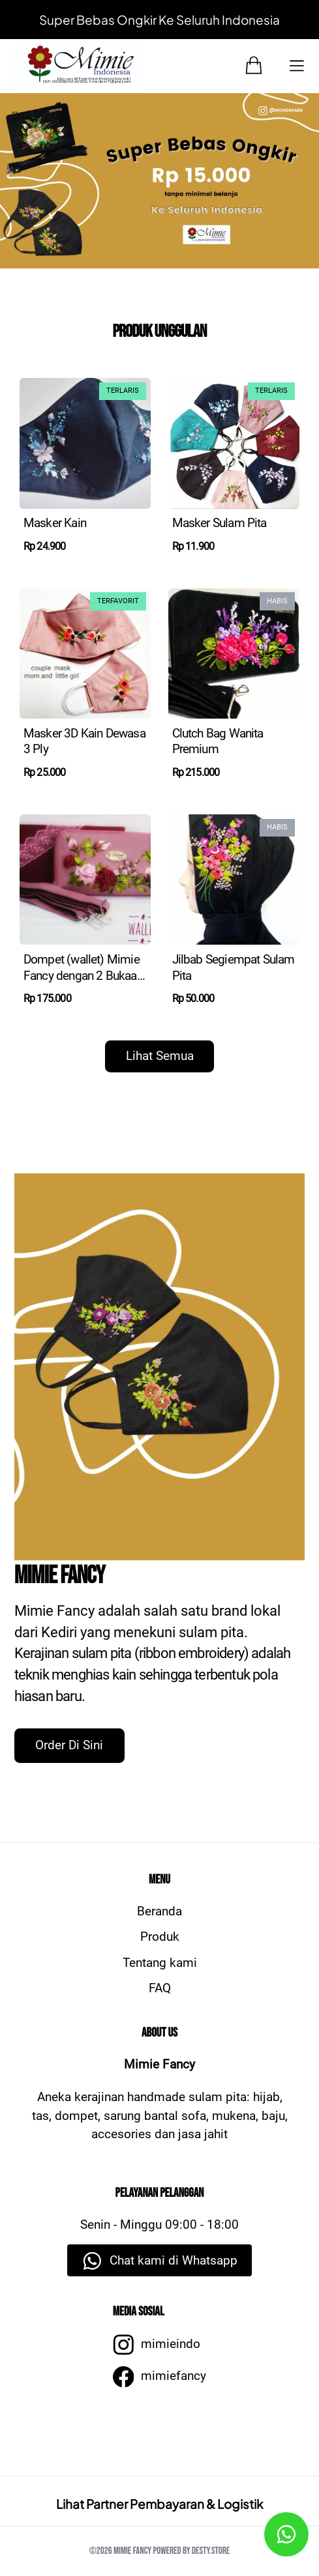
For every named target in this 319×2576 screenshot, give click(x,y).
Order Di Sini (69, 1745)
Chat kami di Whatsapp (173, 2260)
